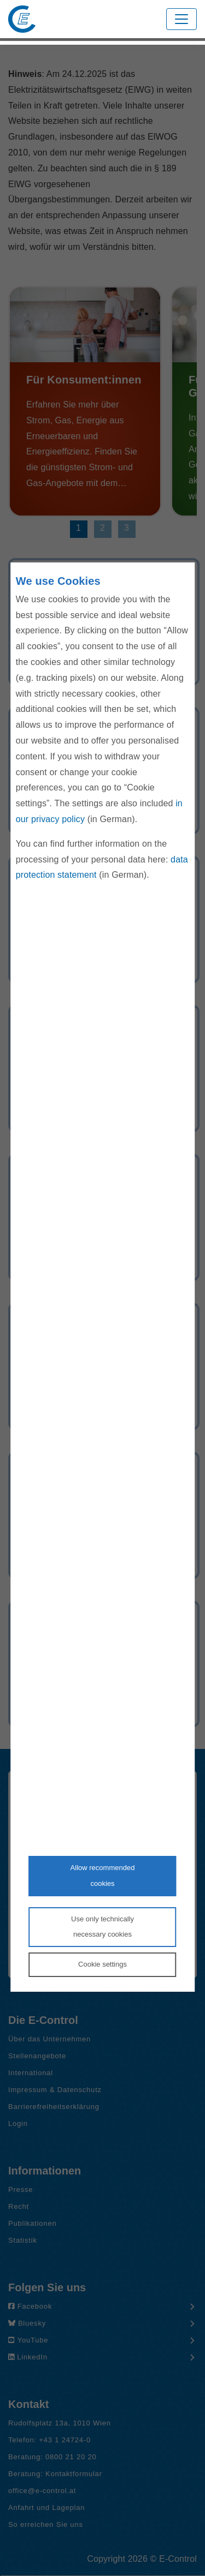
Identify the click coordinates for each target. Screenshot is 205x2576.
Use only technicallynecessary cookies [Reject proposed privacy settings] (102, 1927)
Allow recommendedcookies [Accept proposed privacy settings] (103, 1876)
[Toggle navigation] (181, 19)
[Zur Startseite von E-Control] (22, 19)
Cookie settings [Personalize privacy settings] (102, 1964)
